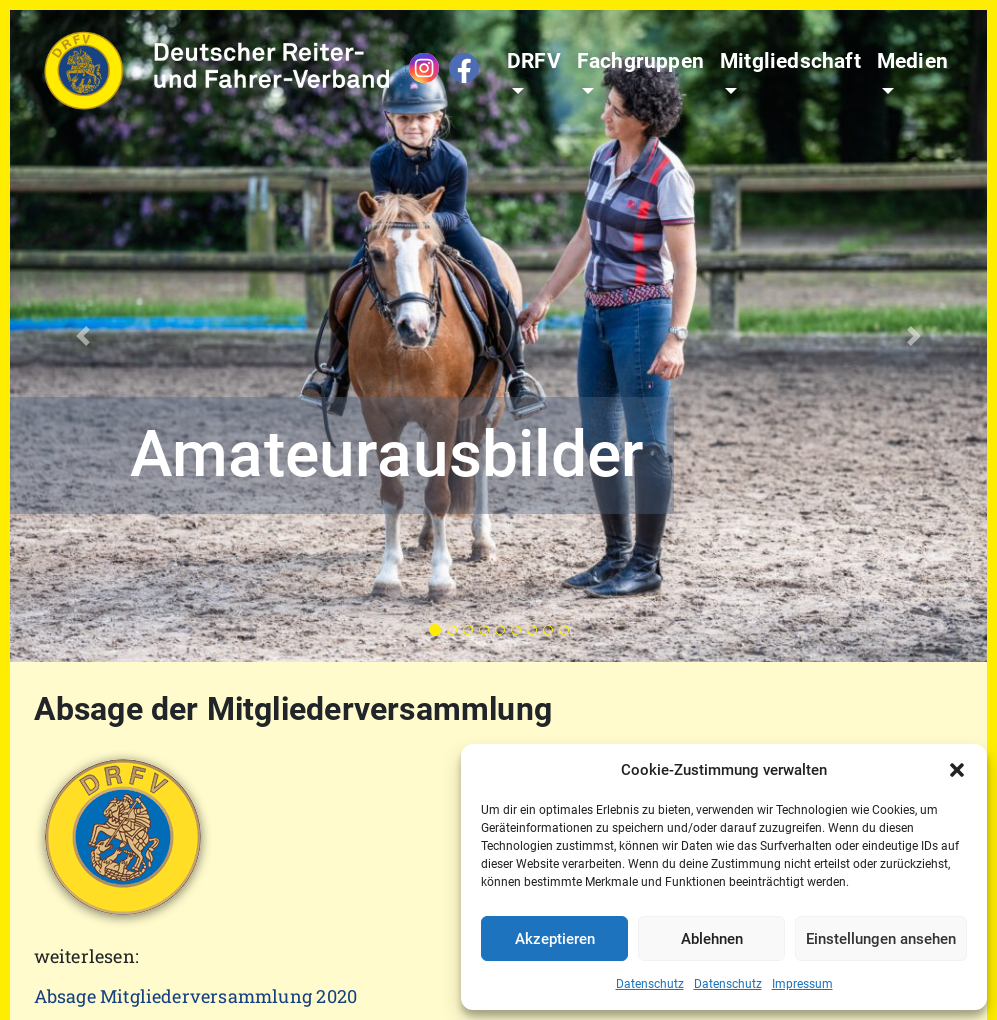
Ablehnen (712, 939)
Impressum (802, 984)
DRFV (534, 61)
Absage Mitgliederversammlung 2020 (196, 996)
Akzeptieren (555, 939)
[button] (957, 770)
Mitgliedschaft (790, 61)
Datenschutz (650, 984)
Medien (912, 61)
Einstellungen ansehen (881, 939)
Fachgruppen (640, 61)
